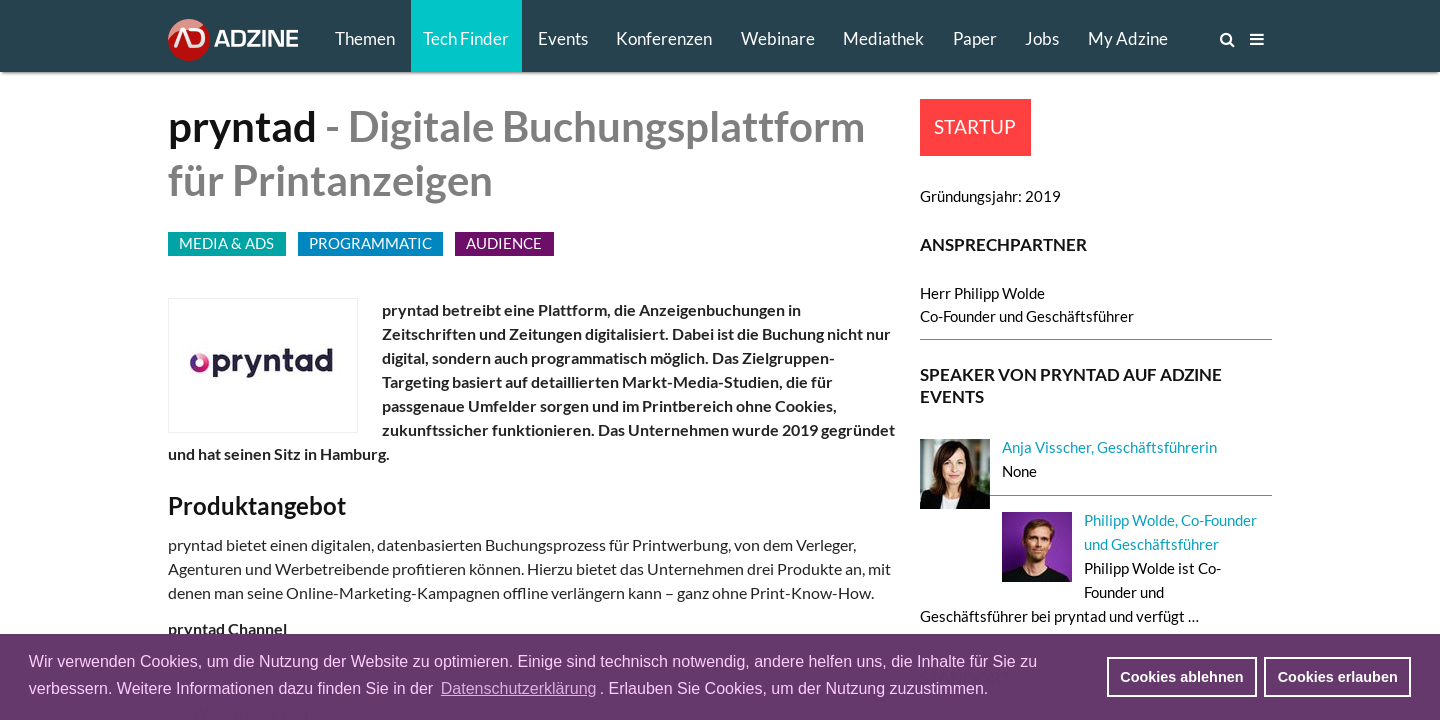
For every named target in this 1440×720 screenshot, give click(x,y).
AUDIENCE (504, 243)
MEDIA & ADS (226, 243)
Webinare (778, 38)
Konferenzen (664, 38)
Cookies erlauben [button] (1338, 677)
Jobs (1042, 38)
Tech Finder (466, 38)
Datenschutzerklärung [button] (519, 688)
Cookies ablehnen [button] (1181, 677)
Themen (365, 38)
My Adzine (1128, 38)
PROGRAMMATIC (370, 243)
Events (563, 38)
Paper (975, 38)
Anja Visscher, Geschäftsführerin (1109, 447)
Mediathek (883, 38)
